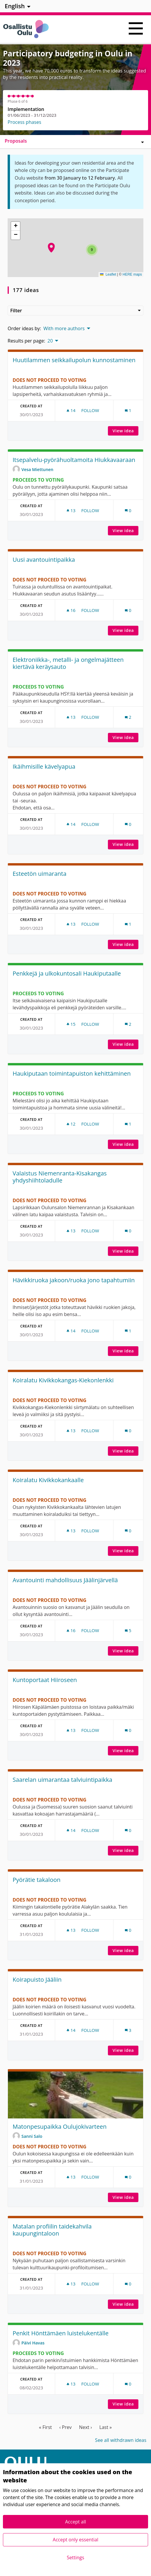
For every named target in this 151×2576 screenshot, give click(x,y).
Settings (75, 2557)
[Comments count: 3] (128, 2030)
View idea (125, 430)
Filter (75, 310)
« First (45, 2427)
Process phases (24, 122)
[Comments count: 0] (128, 510)
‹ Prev (65, 2427)
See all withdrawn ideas (120, 2440)
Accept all (75, 2521)
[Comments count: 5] (128, 1630)
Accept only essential (75, 2539)
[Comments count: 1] (128, 410)
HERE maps (132, 274)
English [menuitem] (15, 6)
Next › (85, 2427)
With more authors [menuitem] (64, 328)
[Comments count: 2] (128, 717)
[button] (51, 247)
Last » (105, 2427)
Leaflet (108, 274)
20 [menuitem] (50, 340)
